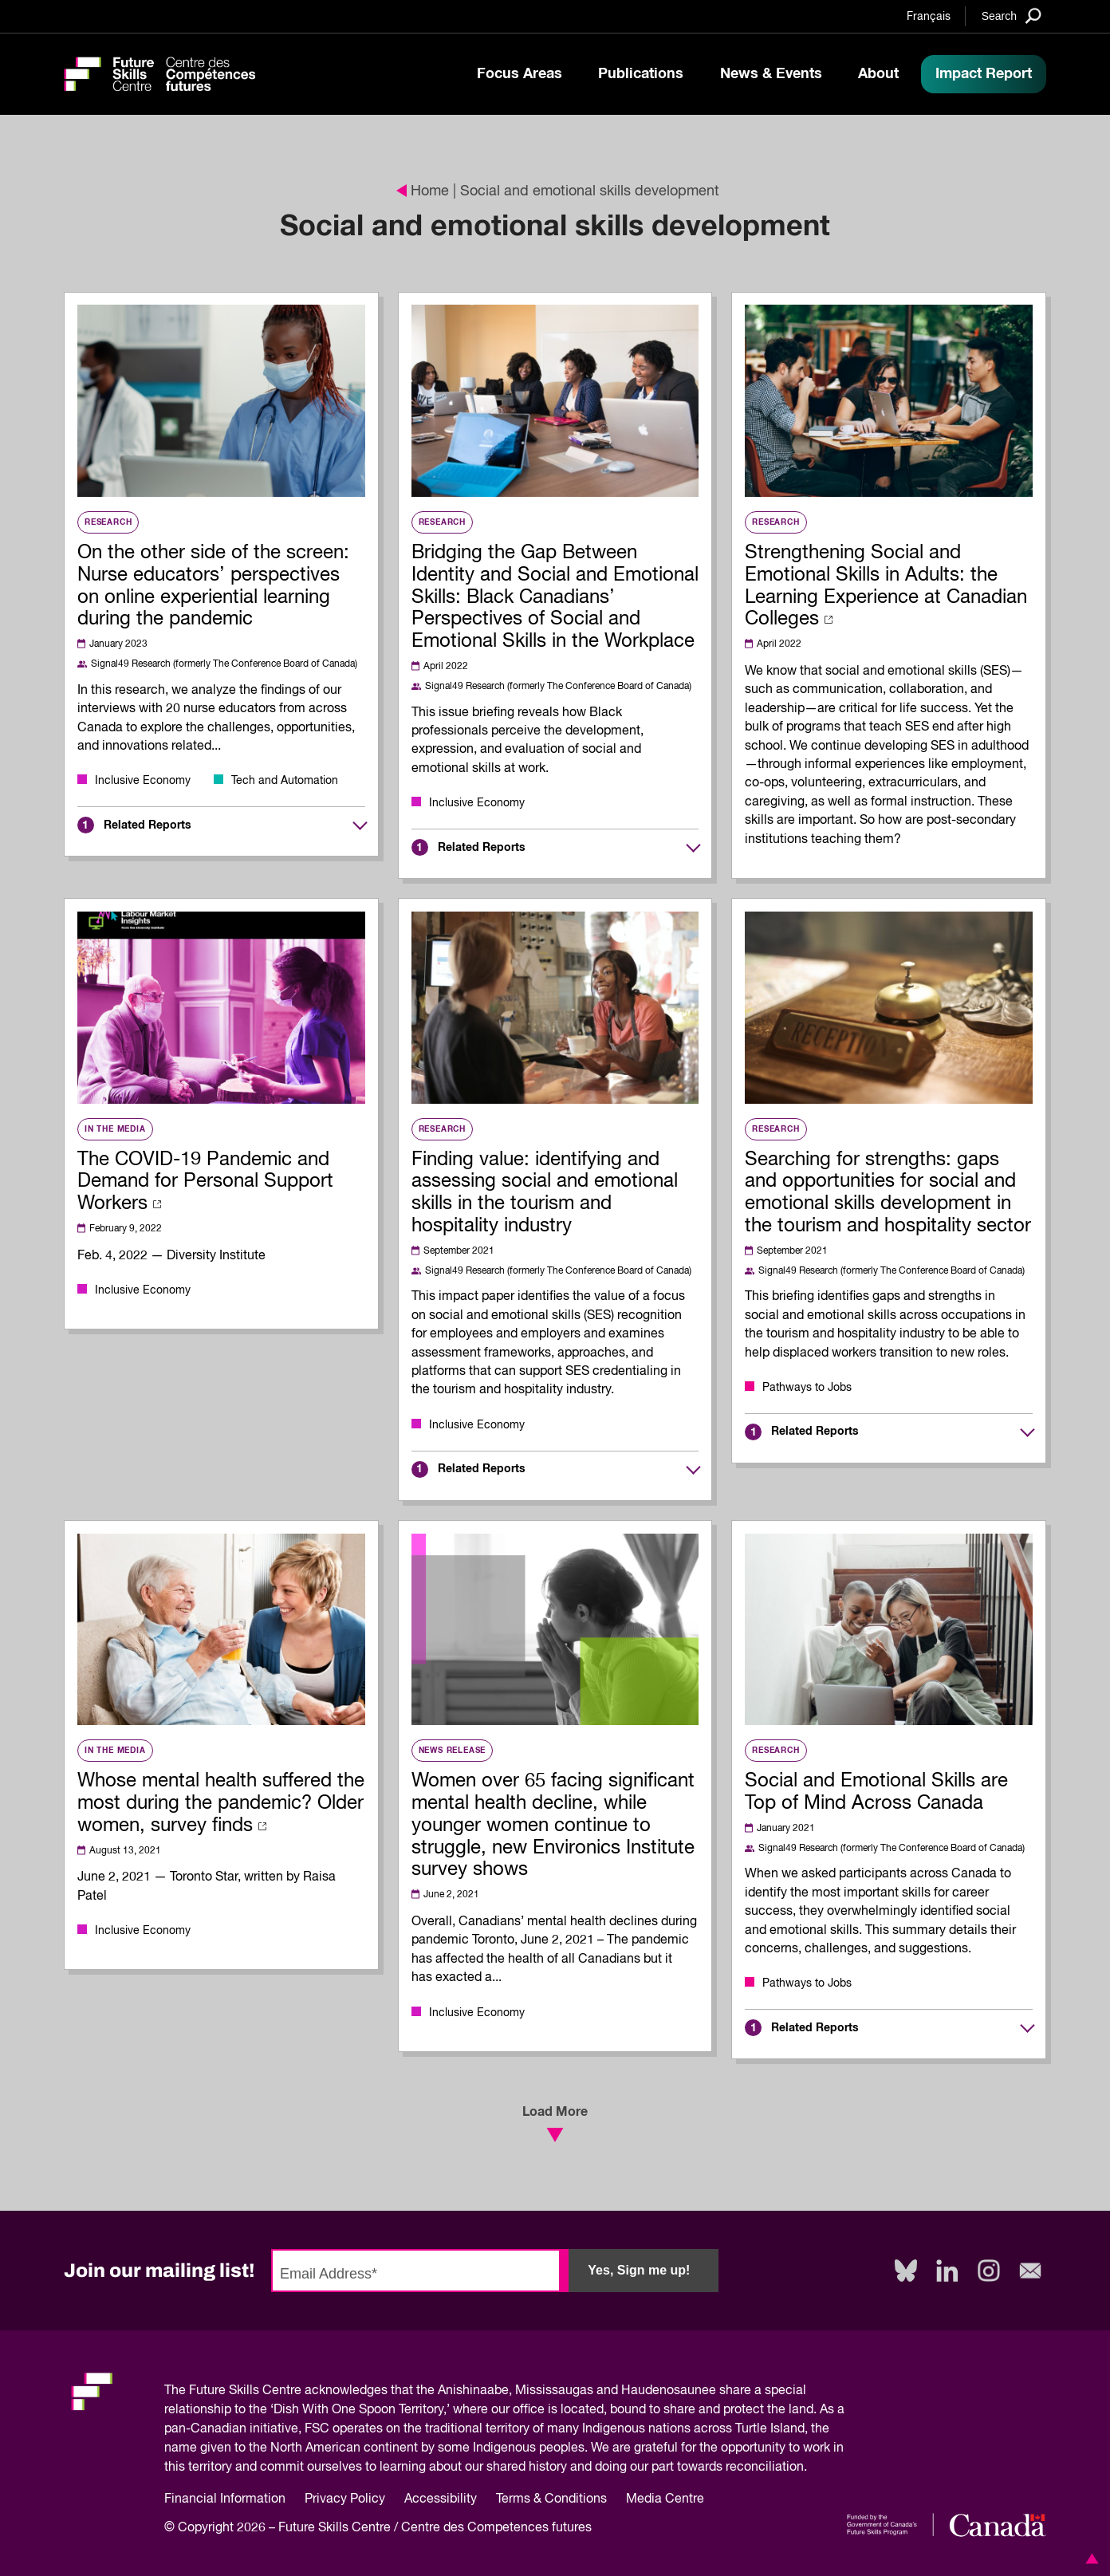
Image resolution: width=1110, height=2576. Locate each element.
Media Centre (665, 2499)
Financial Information (224, 2499)
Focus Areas (519, 74)
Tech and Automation (284, 780)
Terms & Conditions (551, 2499)
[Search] (1011, 15)
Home (422, 191)
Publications (640, 74)
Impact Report (983, 74)
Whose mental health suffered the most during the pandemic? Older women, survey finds (220, 1803)
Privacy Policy (345, 2499)
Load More (555, 2123)
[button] (1089, 2558)
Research (108, 522)
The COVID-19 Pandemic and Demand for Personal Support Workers (205, 1182)
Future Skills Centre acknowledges (288, 2391)
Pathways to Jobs (807, 1387)
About (878, 74)
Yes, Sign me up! (639, 2270)
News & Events (771, 74)
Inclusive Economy (143, 780)
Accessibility (440, 2499)
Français (929, 16)
